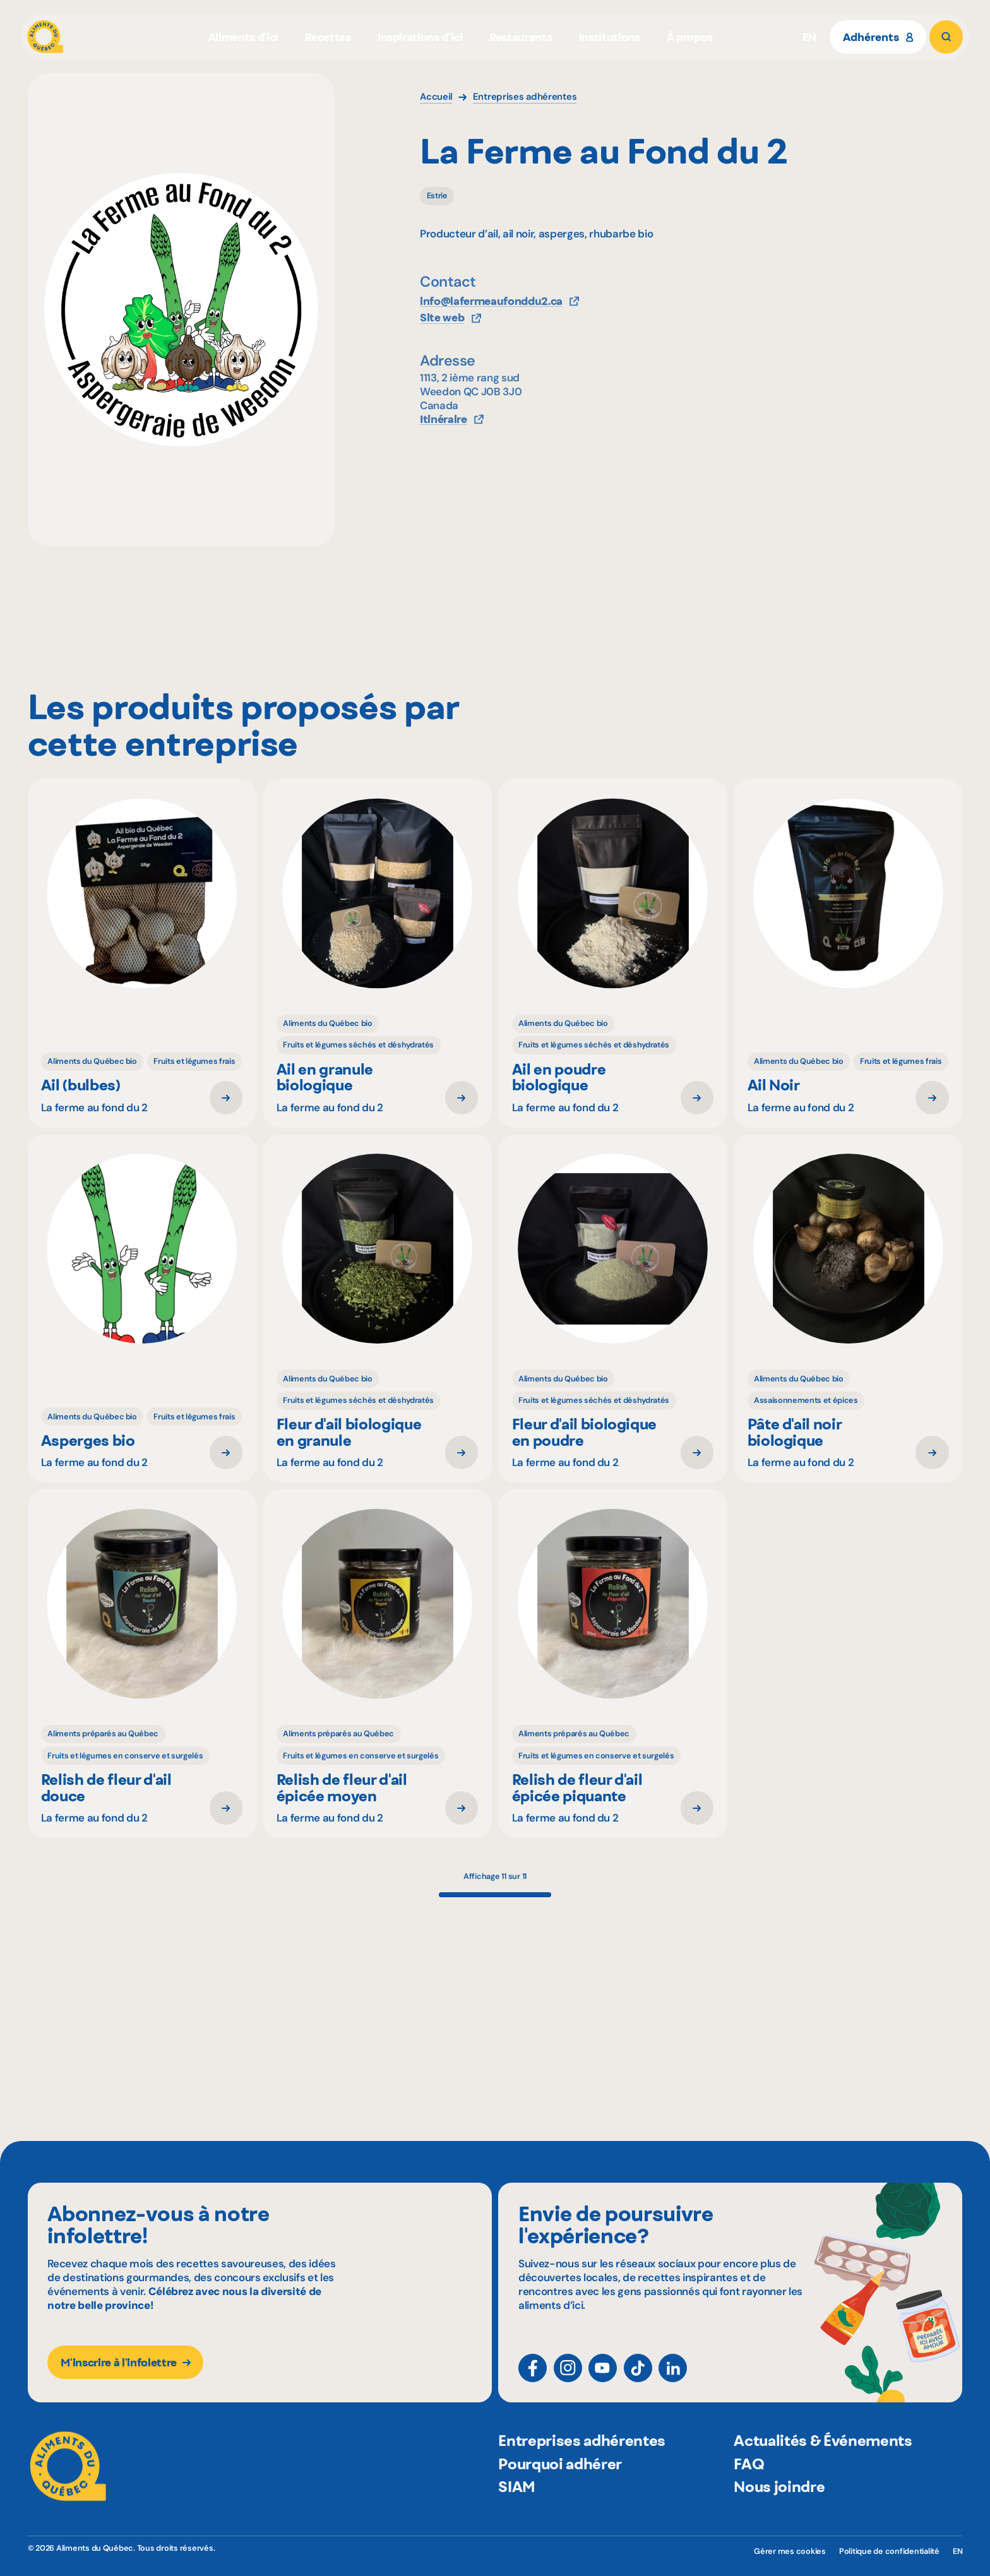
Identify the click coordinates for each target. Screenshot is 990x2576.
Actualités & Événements (823, 2469)
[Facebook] (532, 2378)
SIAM (516, 2516)
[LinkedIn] (673, 2378)
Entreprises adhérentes (581, 2469)
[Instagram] (568, 2378)
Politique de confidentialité (889, 2551)
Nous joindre (779, 2516)
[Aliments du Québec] (45, 37)
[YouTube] (602, 2378)
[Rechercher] (946, 37)
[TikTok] (638, 2378)
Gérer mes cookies (790, 2551)
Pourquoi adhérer (560, 2493)
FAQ (749, 2493)
